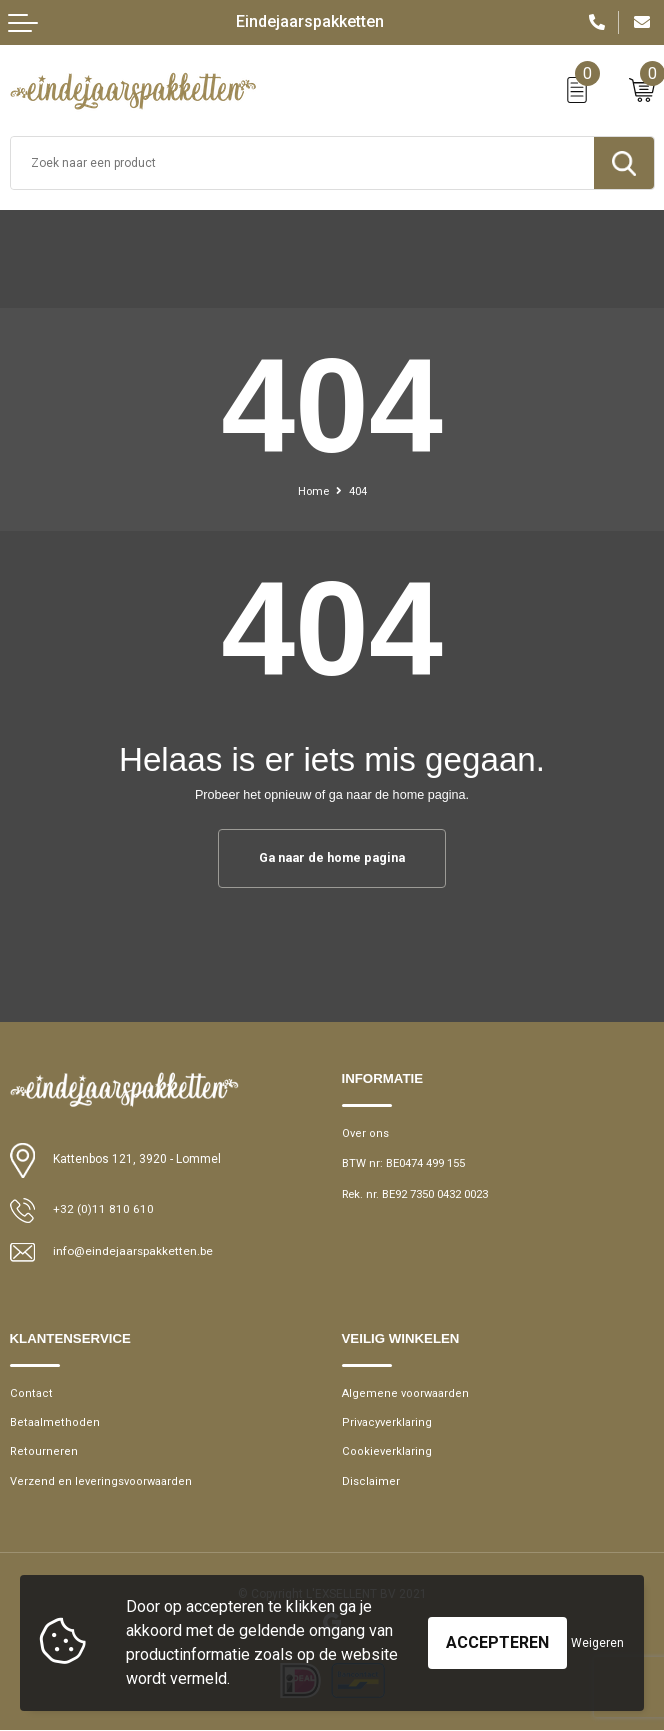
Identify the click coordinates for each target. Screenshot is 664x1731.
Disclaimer (370, 1481)
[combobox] (302, 163)
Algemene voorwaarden (403, 1393)
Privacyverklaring (385, 1422)
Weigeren (597, 1643)
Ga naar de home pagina (332, 857)
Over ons (364, 1133)
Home (313, 491)
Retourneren (41, 1452)
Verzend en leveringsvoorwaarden (97, 1481)
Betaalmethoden (52, 1422)
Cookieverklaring (385, 1452)
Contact (29, 1393)
